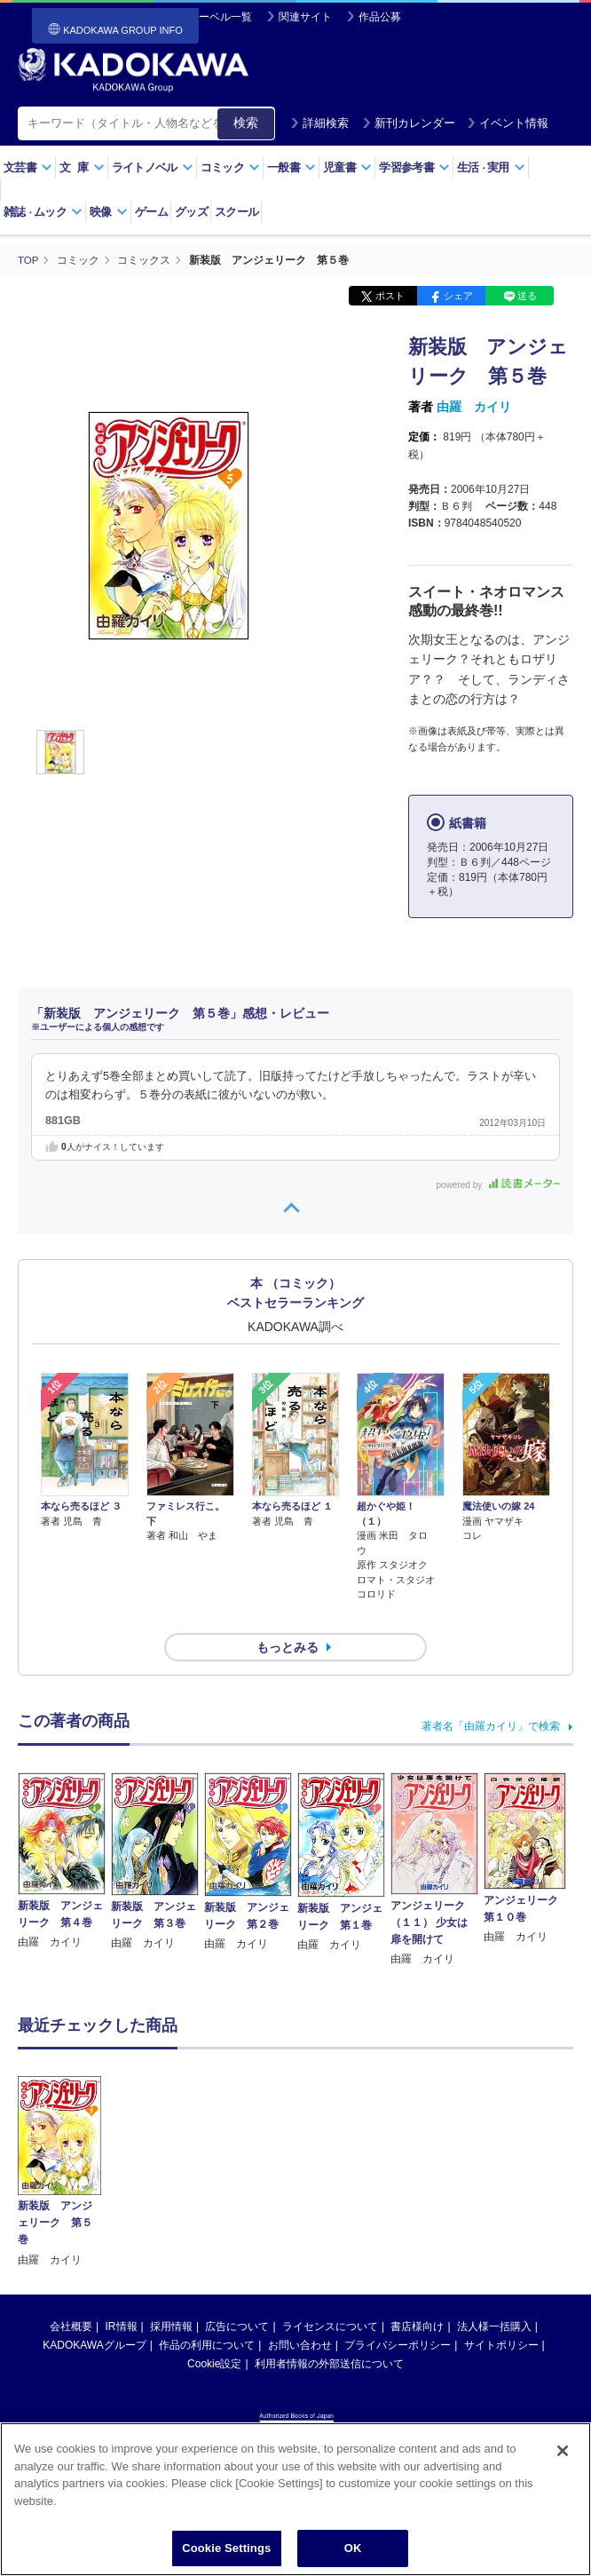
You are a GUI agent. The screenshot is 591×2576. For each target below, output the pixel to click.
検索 (245, 122)
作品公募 (380, 17)
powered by (498, 1184)
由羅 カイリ (474, 407)
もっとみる (287, 1615)
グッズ (191, 211)
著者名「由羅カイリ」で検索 (491, 1694)
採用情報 (171, 2294)
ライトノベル (152, 167)
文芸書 (28, 167)
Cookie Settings (226, 2549)
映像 (109, 211)
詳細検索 (319, 123)
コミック (230, 167)
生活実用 (491, 167)
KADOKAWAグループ (94, 2313)
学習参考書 (414, 167)
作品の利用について (207, 2313)
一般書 (291, 167)
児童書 (347, 167)
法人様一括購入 (494, 2294)
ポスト (390, 295)
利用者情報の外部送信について (329, 2332)
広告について (237, 2294)
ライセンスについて (330, 2294)
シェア (458, 295)
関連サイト (305, 17)
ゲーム (151, 211)
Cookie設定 (214, 2332)
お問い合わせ (300, 2313)
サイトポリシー (501, 2313)
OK (353, 2549)
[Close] (562, 2451)
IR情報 (122, 2294)
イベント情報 (507, 123)
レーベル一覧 (220, 17)
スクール (236, 211)
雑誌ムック (43, 211)
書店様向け (417, 2294)
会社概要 (71, 2294)
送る (527, 295)
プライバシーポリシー (397, 2313)
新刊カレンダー (408, 123)
